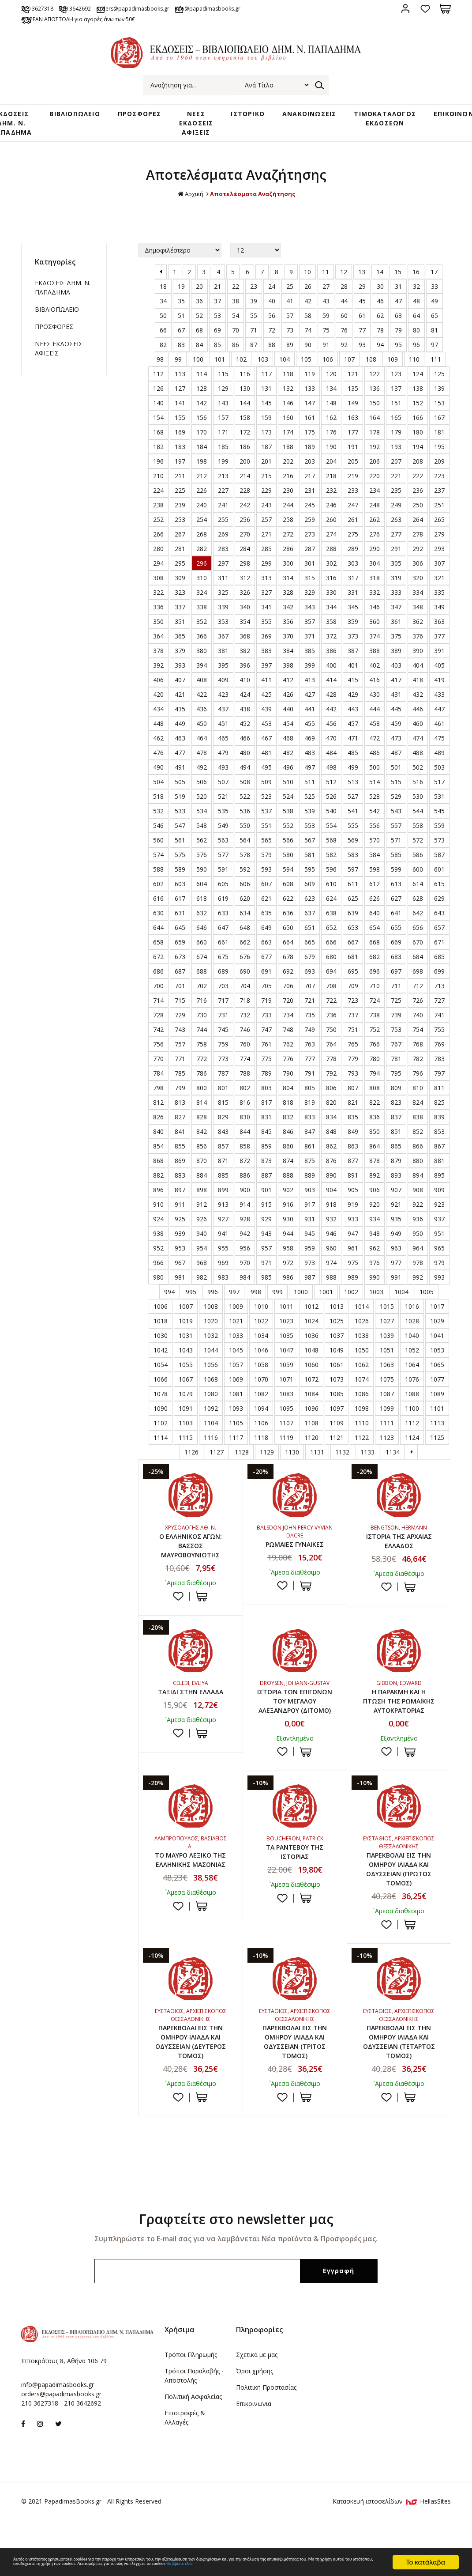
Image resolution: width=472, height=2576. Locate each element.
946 (331, 1246)
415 (353, 692)
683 (396, 969)
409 (223, 692)
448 (158, 736)
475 (439, 750)
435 (180, 721)
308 (158, 590)
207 (396, 473)
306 (417, 575)
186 (245, 459)
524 (288, 809)
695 (353, 983)
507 (223, 794)
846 (288, 1144)
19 (181, 299)
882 (158, 1187)
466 (245, 750)
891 (353, 1187)
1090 (161, 1420)
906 (374, 1202)
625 (353, 911)
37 (217, 313)
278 (417, 546)
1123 (387, 1450)
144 (245, 415)
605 (223, 896)
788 (245, 1085)
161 (309, 430)
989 (353, 1289)
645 (180, 940)
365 (180, 648)
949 (396, 1246)
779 (353, 1071)
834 (331, 1129)
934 (374, 1231)
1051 (387, 1362)
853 (439, 1144)
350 (158, 634)
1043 (186, 1362)
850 (374, 1144)
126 (158, 401)
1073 (337, 1391)
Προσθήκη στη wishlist (178, 1612)
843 (223, 1144)
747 (266, 1042)
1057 (236, 1377)
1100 (412, 1420)
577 (223, 867)
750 (331, 1042)
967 (180, 1275)
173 (266, 444)
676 (245, 969)
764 (331, 1056)
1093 (236, 1420)
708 (331, 998)
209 (439, 473)
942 (245, 1246)
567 (309, 852)
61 (362, 328)
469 (309, 750)
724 (374, 1012)
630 (158, 925)
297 (223, 575)
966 (158, 1275)
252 (158, 532)
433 (439, 707)
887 (266, 1187)
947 (353, 1246)
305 (396, 575)
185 (223, 459)
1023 (286, 1333)
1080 (211, 1406)
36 (199, 313)
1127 (217, 1464)
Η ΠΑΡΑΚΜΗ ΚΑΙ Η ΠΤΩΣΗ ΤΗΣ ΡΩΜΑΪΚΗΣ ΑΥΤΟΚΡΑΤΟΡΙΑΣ (399, 1724)
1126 (191, 1464)
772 (201, 1071)
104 (284, 371)
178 (374, 444)
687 (180, 983)
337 (180, 619)
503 (439, 779)
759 (223, 1056)
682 (374, 969)
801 (223, 1100)
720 (288, 1012)
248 (374, 517)
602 (158, 896)
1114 (161, 1450)
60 (344, 328)
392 (158, 677)
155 (180, 430)
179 (396, 444)
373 (353, 648)
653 (353, 940)
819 (309, 1114)
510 (288, 794)
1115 (186, 1450)
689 (223, 983)
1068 (211, 1391)
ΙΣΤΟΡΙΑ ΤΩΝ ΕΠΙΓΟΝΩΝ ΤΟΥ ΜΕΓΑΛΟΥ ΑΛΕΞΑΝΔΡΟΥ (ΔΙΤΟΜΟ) (295, 1729)
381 (223, 663)
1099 (387, 1420)
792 (331, 1085)
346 (374, 619)
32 (416, 299)
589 (180, 881)
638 (331, 925)
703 (223, 998)
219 (353, 488)
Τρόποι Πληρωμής (191, 2406)
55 (253, 328)
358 (331, 634)
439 (266, 721)
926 (201, 1231)
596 (331, 881)
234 (374, 503)
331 (353, 605)
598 (374, 881)
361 (396, 634)
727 (439, 1012)
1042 (161, 1362)
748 (288, 1042)
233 (353, 503)
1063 (387, 1377)
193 (396, 459)
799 (180, 1100)
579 (266, 867)
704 (245, 998)
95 (398, 357)
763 (309, 1056)
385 (309, 663)
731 (223, 1027)
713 (439, 998)
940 (201, 1246)
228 (245, 503)
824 (417, 1114)
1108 (311, 1435)
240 (201, 517)
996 (212, 1304)
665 (309, 954)
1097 (337, 1420)
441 (309, 721)
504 (158, 794)
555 (353, 838)
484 (331, 765)
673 (180, 969)
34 (163, 313)
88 (271, 357)
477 (180, 765)
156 (201, 430)
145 (266, 415)
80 (416, 342)
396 (245, 677)
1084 (311, 1406)
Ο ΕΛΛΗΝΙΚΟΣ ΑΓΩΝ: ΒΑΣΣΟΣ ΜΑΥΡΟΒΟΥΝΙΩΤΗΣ (190, 1559)
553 (309, 838)
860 (288, 1158)
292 (417, 561)
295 (180, 575)
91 (326, 357)
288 (331, 561)
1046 (261, 1362)
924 (158, 1231)
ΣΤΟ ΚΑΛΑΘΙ (202, 1612)
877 (353, 1173)
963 (396, 1260)
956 (245, 1260)
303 (353, 575)
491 (180, 779)
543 (396, 823)
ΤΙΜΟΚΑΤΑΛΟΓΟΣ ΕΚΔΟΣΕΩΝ (374, 130)
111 (436, 371)
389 (396, 663)
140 (158, 415)
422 (201, 707)
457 (353, 736)
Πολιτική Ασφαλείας (193, 2448)
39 (253, 313)
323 (180, 605)
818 (288, 1114)
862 (331, 1158)
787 (223, 1085)
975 (353, 1275)
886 (245, 1187)
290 (374, 561)
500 (374, 779)
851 (396, 1144)
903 (309, 1202)
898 (201, 1202)
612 (374, 896)
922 (417, 1216)
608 (288, 896)
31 (398, 299)
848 (331, 1144)
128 (201, 401)
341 (266, 619)
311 (223, 590)
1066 (161, 1391)
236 (417, 503)
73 (289, 342)
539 (309, 823)
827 (180, 1129)
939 (180, 1246)
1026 (362, 1333)
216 (288, 488)
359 (353, 634)
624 (331, 911)
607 (266, 896)
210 (158, 488)
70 (235, 342)
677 (266, 969)
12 (343, 284)
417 (396, 692)
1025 (337, 1333)
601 (439, 881)
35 (181, 313)
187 (266, 459)
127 (180, 401)
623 (309, 911)
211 (180, 488)
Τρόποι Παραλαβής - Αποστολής (194, 2427)
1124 (412, 1450)
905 (353, 1202)
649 (266, 940)
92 (344, 357)
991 (396, 1289)
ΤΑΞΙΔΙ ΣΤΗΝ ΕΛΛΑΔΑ (190, 1708)
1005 (427, 1304)
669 (396, 954)
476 (158, 765)
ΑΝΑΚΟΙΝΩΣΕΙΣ (301, 125)
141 (180, 415)
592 (245, 881)
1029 (437, 1333)
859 (266, 1158)
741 (439, 1027)
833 (309, 1129)
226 (201, 503)
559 (439, 838)
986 (288, 1289)
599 (396, 881)
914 (245, 1216)
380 (201, 663)
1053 (437, 1362)
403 (396, 677)
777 (309, 1071)
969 (223, 1275)
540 (331, 823)
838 (417, 1129)
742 (158, 1042)
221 (396, 488)
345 (353, 619)
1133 (367, 1464)
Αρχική (187, 206)
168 (158, 444)
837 (396, 1129)
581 (309, 867)
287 (309, 561)
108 (371, 371)
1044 (211, 1362)
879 (396, 1173)
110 (414, 371)
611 (353, 896)
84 (199, 357)
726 (417, 1012)
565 (266, 852)
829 (223, 1129)
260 (331, 532)
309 (180, 590)
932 (331, 1231)
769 (439, 1056)
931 (309, 1231)
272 (288, 546)
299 (266, 575)
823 (396, 1114)
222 (417, 488)
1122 (362, 1450)
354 (245, 634)
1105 (236, 1435)
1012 (311, 1318)
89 (289, 357)
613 (396, 896)
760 (245, 1056)
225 (180, 503)
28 (344, 299)
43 (326, 313)
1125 (437, 1450)
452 (245, 736)
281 (180, 561)
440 (288, 721)
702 (201, 998)
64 (416, 328)
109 (392, 371)
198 (201, 473)
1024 (311, 1333)
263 (396, 532)
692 (288, 983)
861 (309, 1158)
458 (374, 736)
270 (245, 546)
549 (223, 838)
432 (417, 707)
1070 (261, 1391)
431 (396, 707)
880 (417, 1173)
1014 (362, 1318)
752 (374, 1042)
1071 (286, 1391)
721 (309, 1012)
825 (439, 1114)
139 (439, 401)
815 (223, 1114)
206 (374, 473)
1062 (362, 1377)
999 (277, 1304)
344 (331, 619)
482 (288, 765)
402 (374, 677)
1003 (376, 1304)
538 (288, 823)
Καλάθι (445, 8)
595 (309, 881)
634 (245, 925)
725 (396, 1012)
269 (223, 546)
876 (331, 1173)
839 (439, 1129)
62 (380, 328)
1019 (186, 1333)
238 (158, 517)
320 (417, 590)
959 (309, 1260)
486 (374, 765)
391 (439, 663)
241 (223, 517)
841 (180, 1144)
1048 (311, 1362)
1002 (351, 1304)
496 (288, 779)
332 (374, 605)
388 (374, 663)
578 (245, 867)
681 (353, 969)
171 (223, 444)
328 (288, 605)
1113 (437, 1435)
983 (223, 1289)
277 (396, 546)
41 (289, 313)
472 (374, 750)
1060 (311, 1377)
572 (417, 852)
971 (266, 1275)
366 (201, 648)
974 (331, 1275)
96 (416, 357)
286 (288, 561)
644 (158, 940)
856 (201, 1158)
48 (416, 313)
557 (396, 838)
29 (362, 299)
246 (331, 517)
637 (309, 925)
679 (309, 969)
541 (353, 823)
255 (223, 532)
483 (309, 765)
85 (217, 357)
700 (158, 998)
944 (288, 1246)
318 (374, 590)
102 (241, 371)
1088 (412, 1406)
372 (331, 648)
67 (181, 342)
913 (223, 1216)
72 (271, 342)
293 (439, 561)
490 (158, 779)
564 (245, 852)
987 (309, 1289)
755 (439, 1042)
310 (201, 590)
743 (180, 1042)
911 (180, 1216)
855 (180, 1158)
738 (374, 1027)
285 (266, 561)
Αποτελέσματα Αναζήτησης (253, 206)
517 (439, 794)
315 (309, 590)
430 (374, 707)
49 (434, 313)
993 (439, 1289)
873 (266, 1173)
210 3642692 (104, 8)
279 (439, 546)
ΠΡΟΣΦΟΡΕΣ (146, 125)
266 (158, 546)
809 (396, 1100)
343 (309, 619)
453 (266, 736)
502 (417, 779)
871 (223, 1173)
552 (288, 838)
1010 (261, 1318)
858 (245, 1158)
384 (288, 663)
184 (201, 459)
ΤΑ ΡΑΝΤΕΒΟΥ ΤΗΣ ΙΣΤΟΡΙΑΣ (294, 1895)
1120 (311, 1450)
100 (198, 371)
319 (396, 590)
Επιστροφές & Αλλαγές (185, 2469)
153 (439, 415)
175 (309, 444)
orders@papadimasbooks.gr (179, 8)
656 (417, 940)
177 (353, 444)
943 (266, 1246)
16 (416, 284)
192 (374, 459)
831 (266, 1129)
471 (353, 750)
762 (288, 1056)
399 (309, 677)
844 (245, 1144)
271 (266, 546)
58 (307, 328)
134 (331, 401)
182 (158, 459)
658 (158, 954)
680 (331, 969)
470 (331, 750)
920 (374, 1216)
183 (180, 459)
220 (374, 488)
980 (158, 1289)
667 (353, 954)
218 (331, 488)
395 (223, 677)
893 (396, 1187)
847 (309, 1144)
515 (396, 794)
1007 (186, 1318)
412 (288, 692)
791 (309, 1085)
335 (439, 605)
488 (417, 765)
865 (396, 1158)
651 (309, 940)
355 (266, 634)
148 (331, 415)
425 (266, 707)
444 (374, 721)
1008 (211, 1318)
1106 (261, 1435)
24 (271, 299)
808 (374, 1100)
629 (439, 911)
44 (344, 313)
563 (223, 852)
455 (309, 736)
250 (417, 517)
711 (396, 998)
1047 (286, 1362)
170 (201, 444)
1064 (412, 1377)
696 (374, 983)
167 (439, 430)
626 (374, 911)
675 (223, 969)
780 (374, 1071)
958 (288, 1260)
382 (245, 663)
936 (417, 1231)
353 (223, 634)
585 (396, 867)
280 (158, 561)
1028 (412, 1333)
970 (245, 1275)
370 (288, 648)
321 (439, 590)
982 (201, 1289)
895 (439, 1187)
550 (245, 838)
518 (158, 809)
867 (439, 1158)
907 (396, 1202)
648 (245, 940)
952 (158, 1260)
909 (439, 1202)
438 (245, 721)
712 (417, 998)
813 (180, 1114)
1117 (236, 1450)
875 (309, 1173)
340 (245, 619)
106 (327, 371)
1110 (362, 1435)
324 (201, 605)
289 (353, 561)
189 (309, 459)
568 (331, 852)
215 (266, 488)
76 (344, 342)
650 (288, 940)
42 (307, 313)
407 (180, 692)
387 (353, 663)
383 (266, 663)
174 (288, 444)
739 (396, 1027)
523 (266, 809)
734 (288, 1027)
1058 (261, 1377)
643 (439, 925)
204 (331, 473)
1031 (186, 1348)
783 (439, 1071)
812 (158, 1114)
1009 (236, 1318)
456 (331, 736)
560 (158, 852)
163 (353, 430)
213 (223, 488)
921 (396, 1216)
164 (374, 430)
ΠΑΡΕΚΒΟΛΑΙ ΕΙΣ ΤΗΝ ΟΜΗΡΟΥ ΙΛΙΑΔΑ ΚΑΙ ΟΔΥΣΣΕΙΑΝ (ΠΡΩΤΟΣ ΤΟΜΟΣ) (399, 1913)
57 (289, 328)
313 (266, 590)
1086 (362, 1406)
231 (309, 503)
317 (353, 590)
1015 (387, 1318)
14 (379, 284)
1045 (236, 1362)
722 (331, 1012)
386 (331, 663)
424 (245, 707)
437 (223, 721)
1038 (362, 1348)
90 (307, 357)
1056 (211, 1377)
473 (396, 750)
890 (331, 1187)
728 (158, 1027)
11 (325, 284)
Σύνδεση (405, 8)
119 (309, 386)
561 (180, 852)
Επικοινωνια (253, 2455)
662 (245, 954)
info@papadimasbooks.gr (57, 2436)
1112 (412, 1435)
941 (223, 1246)
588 (158, 881)
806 (331, 1100)
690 (245, 983)
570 (374, 852)
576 (201, 867)
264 (417, 532)
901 (266, 1202)
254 (201, 532)
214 (245, 488)
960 (331, 1260)
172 (245, 444)
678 (288, 969)
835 (353, 1129)
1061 (337, 1377)
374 (374, 648)
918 (331, 1216)
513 (353, 794)
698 (417, 983)
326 (245, 605)
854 (158, 1158)
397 (266, 677)
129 (223, 401)
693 (309, 983)
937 (439, 1231)
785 (180, 1085)
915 (266, 1216)
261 (353, 532)
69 (217, 342)
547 (180, 838)
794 (374, 1085)
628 (417, 911)
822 (374, 1114)
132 (288, 401)
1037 (337, 1348)
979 (439, 1275)
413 (309, 692)
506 (201, 794)
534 (201, 823)
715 (180, 1012)
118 (288, 386)
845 (266, 1144)
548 (201, 838)
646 (201, 940)
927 (223, 1231)
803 (266, 1100)
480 (245, 765)
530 (417, 809)
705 (266, 998)
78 (380, 342)
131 (266, 401)
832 (288, 1129)
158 (245, 430)
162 (331, 430)
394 (201, 677)
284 (245, 561)
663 (266, 954)
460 (417, 736)
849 (353, 1144)
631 (180, 925)
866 (417, 1158)
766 (374, 1056)
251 (439, 517)
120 (331, 386)
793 (353, 1085)
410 (245, 692)
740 (417, 1027)
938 (158, 1246)
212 (201, 488)
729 (180, 1027)
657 (439, 940)
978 (417, 1275)
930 (288, 1231)
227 (223, 503)
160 (288, 430)
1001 (326, 1304)
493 (223, 779)
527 (353, 809)
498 (331, 779)
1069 (236, 1391)
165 (396, 430)
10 (307, 284)
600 (417, 881)
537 (266, 823)
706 (288, 998)
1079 (186, 1406)
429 (353, 707)
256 (245, 532)
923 (439, 1216)
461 (439, 736)
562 (201, 852)
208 (417, 473)
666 (331, 954)
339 (223, 619)
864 (374, 1158)
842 (201, 1144)
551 (266, 838)
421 (180, 707)
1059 (286, 1377)
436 (201, 721)
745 (223, 1042)
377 (439, 648)
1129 (267, 1464)
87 (253, 357)
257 (266, 532)
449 (180, 736)
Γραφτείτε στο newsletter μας (236, 2271)
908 (417, 1202)
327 (266, 605)
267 (180, 546)
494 (245, 779)
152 (417, 415)
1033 (236, 1348)
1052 (412, 1362)
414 (331, 692)
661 (223, 954)
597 (353, 881)
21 (217, 299)
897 (180, 1202)
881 (439, 1173)
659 (180, 954)
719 (266, 1012)
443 (353, 721)
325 (223, 605)
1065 (437, 1377)
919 (353, 1216)
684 (417, 969)
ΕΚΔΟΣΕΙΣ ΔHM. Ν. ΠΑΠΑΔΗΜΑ (62, 300)
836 (374, 1129)
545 (439, 823)
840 (158, 1144)
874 (288, 1173)
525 (309, 809)
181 (439, 444)
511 (309, 794)
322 (158, 605)
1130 (292, 1464)
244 (288, 517)
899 (223, 1202)
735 (309, 1027)
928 (245, 1231)
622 (288, 911)
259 (309, 532)
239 (180, 517)
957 (266, 1260)
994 (169, 1304)
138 (417, 401)
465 (223, 750)
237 (439, 503)
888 (288, 1187)
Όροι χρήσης (254, 2423)
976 (374, 1275)
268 (201, 546)
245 (309, 517)
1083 (286, 1406)
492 (201, 779)
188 (288, 459)
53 (217, 328)
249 (396, 517)
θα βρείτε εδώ (184, 2565)
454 (288, 736)
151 (396, 415)
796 (417, 1085)
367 (223, 648)
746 (245, 1042)
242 (245, 517)
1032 (211, 1348)
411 (266, 692)
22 (235, 299)
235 (396, 503)
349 (439, 619)
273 (309, 546)
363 (439, 634)
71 (253, 342)
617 (180, 911)
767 (396, 1056)
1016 (412, 1318)
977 (396, 1275)
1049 (337, 1362)
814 (201, 1114)
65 (434, 328)
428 (331, 707)
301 (309, 575)
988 (331, 1289)
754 (417, 1042)
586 (417, 867)
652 (331, 940)
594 (288, 881)
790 (288, 1085)
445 (396, 721)
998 (256, 1304)
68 (199, 342)
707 (309, 998)
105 (306, 371)
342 (288, 619)
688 (201, 983)
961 (353, 1260)
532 (158, 823)
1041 (437, 1348)
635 (266, 925)
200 (245, 473)
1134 (393, 1464)
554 (331, 838)
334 (417, 605)
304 (374, 575)
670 (417, 954)
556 (374, 838)
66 (163, 342)
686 (158, 983)
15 (397, 284)
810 (417, 1100)
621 (266, 911)
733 (266, 1027)
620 (245, 911)
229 (266, 503)
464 (201, 750)
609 (309, 896)
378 (158, 663)
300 (288, 575)
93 (362, 357)
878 (374, 1173)
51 (181, 328)
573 (439, 852)
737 (353, 1027)
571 (396, 852)
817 (266, 1114)
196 (158, 473)
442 (331, 721)
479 (223, 765)
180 (417, 444)
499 (353, 779)
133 (309, 401)
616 (158, 911)
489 (439, 765)
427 (309, 707)
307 (439, 575)
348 (417, 619)
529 (396, 809)
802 (245, 1100)
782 (417, 1071)
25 (289, 299)
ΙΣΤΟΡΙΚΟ (244, 125)
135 (353, 401)
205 (353, 473)
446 (417, 721)
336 (158, 619)
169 (180, 444)
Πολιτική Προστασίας (266, 2439)
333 (396, 605)
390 (417, 663)
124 (417, 386)
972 (288, 1275)
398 (288, 677)
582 (331, 867)
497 (309, 779)
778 (331, 1071)
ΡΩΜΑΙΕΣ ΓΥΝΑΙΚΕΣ (295, 1557)
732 (245, 1027)
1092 (211, 1420)
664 (288, 954)
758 (201, 1056)
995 (191, 1304)
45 (362, 313)
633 (223, 925)
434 (158, 721)
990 (374, 1289)
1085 (337, 1406)
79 (398, 342)
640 (374, 925)
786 (201, 1085)
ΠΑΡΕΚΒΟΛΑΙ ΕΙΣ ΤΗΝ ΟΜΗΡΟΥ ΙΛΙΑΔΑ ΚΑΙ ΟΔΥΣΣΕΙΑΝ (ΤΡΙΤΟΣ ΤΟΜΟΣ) (295, 2091)
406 (158, 692)
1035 (286, 1348)
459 (396, 736)
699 (439, 983)
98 (160, 371)
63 (398, 328)
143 (223, 415)
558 (417, 838)
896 (158, 1202)
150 (374, 415)
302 (331, 575)
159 (266, 430)
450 (201, 736)
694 (331, 983)
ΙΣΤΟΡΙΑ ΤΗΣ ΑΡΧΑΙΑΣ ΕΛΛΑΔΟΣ (399, 1554)
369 (266, 648)
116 (245, 386)
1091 (186, 1420)
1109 (337, 1435)
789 (266, 1085)
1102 (161, 1435)
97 (434, 357)
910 (158, 1216)
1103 (186, 1435)
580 (288, 867)
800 (201, 1100)
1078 (161, 1406)
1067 (186, 1391)
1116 (211, 1450)
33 (434, 299)
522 (245, 809)
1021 (236, 1333)
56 (271, 328)
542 (374, 823)
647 (223, 940)
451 (223, 736)
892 (374, 1187)
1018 (161, 1333)
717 (223, 1012)
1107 (286, 1435)
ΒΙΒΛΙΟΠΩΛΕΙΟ (84, 125)
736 (331, 1027)
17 (434, 284)
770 (158, 1071)
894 (417, 1187)
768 (417, 1056)
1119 (286, 1450)
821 (353, 1114)
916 (288, 1216)
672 (158, 969)
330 (331, 605)
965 (439, 1260)
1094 (261, 1420)
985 (266, 1289)
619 (223, 911)
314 (288, 590)
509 (266, 794)
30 (380, 299)
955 (223, 1260)
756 (158, 1056)
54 (235, 328)
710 (374, 998)
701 (180, 998)
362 (417, 634)
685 (439, 969)
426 (288, 707)
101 (219, 371)
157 (223, 430)
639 (353, 925)
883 (180, 1187)
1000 (301, 1304)
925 (180, 1231)
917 (309, 1216)
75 (326, 342)
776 (288, 1071)
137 (396, 401)
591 (223, 881)
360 (374, 634)
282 (201, 561)
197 (180, 473)
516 (417, 794)
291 (396, 561)
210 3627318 (50, 8)
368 (245, 648)
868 (158, 1173)
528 (374, 809)
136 (374, 401)
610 (331, 896)
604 (201, 896)
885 (223, 1187)
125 (439, 386)
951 (439, 1246)
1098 (362, 1420)
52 (199, 328)
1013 (337, 1318)
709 (353, 998)
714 (158, 1012)
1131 (317, 1464)
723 (353, 1012)
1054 (161, 1377)
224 (158, 503)
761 (266, 1056)
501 (396, 779)
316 (331, 590)
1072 (311, 1391)
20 (199, 299)
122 (374, 386)
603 (180, 896)
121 (353, 386)
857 (223, 1158)
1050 (362, 1362)
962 (374, 1260)
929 (266, 1231)
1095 (286, 1420)
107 (349, 371)
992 (417, 1289)
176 (331, 444)
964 (417, 1260)
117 (266, 386)
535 (223, 823)
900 (245, 1202)
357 (309, 634)
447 (439, 721)
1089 (437, 1406)
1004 (401, 1304)
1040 (412, 1348)
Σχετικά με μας (256, 2406)
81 (434, 342)
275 (353, 546)
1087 (387, 1406)
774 (245, 1071)
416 (374, 692)
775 (266, 1071)
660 (201, 954)
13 (361, 284)
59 (326, 328)
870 (201, 1173)
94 (380, 357)
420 (158, 707)
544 (417, 823)
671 (439, 954)
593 (266, 881)
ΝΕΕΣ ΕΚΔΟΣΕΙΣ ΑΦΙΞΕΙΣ (198, 134)
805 (309, 1100)
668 (374, 954)
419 (439, 692)
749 (309, 1042)
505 (180, 794)
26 (307, 299)
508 (245, 794)
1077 (437, 1391)
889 (309, 1187)
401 (353, 677)
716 (201, 1012)
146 (288, 415)
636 (288, 925)
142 (201, 415)
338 (201, 619)
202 (288, 473)
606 (245, 896)
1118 (261, 1450)
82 (163, 357)
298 (245, 575)
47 (398, 313)
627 (396, 911)
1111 (387, 1435)
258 (288, 532)
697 (396, 983)
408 (201, 692)
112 (158, 386)
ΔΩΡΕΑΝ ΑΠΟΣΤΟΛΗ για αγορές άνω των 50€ (98, 29)
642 (417, 925)
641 (396, 925)
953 (180, 1260)
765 (353, 1056)
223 (439, 488)
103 (263, 371)
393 (180, 677)
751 (353, 1042)
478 (201, 765)
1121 (337, 1450)
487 (396, 765)
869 (180, 1173)
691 (266, 983)
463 (180, 750)
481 (266, 765)
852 (417, 1144)
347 (396, 619)
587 (439, 867)
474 (417, 750)
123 (396, 386)
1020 (211, 1333)
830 (245, 1129)
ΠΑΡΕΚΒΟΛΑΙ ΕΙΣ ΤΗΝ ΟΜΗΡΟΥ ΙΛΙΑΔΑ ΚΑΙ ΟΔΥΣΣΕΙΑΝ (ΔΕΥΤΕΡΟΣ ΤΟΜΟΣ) (190, 2091)
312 (245, 590)
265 (439, 532)
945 (309, 1246)
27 (326, 299)
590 (201, 881)
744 (201, 1042)
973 (309, 1275)
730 (201, 1027)
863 (353, 1158)
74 (307, 342)
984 (245, 1289)
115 (223, 386)
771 (180, 1071)
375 (396, 648)
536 (245, 823)
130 (245, 401)
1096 (311, 1420)
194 (417, 459)
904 (331, 1202)
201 (266, 473)
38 (235, 313)
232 (331, 503)
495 (266, 779)
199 (223, 473)
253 (180, 532)
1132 (342, 1464)
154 (158, 430)
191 (353, 459)
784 (158, 1085)
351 (180, 634)
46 (380, 313)
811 (439, 1100)
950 (417, 1246)
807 (353, 1100)
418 (417, 692)
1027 (387, 1333)
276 (374, 546)
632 (201, 925)
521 (223, 809)
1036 (311, 1348)
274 (331, 546)
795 (396, 1085)
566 (288, 852)
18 (163, 299)
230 (288, 503)
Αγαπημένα (425, 8)
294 (158, 575)
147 (309, 415)
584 (374, 867)
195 (439, 459)
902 (288, 1202)
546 (158, 838)
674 (201, 969)
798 (158, 1100)
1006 (161, 1318)
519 (180, 809)
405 (439, 677)
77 (362, 342)
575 (180, 867)
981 (180, 1289)
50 (163, 328)
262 (374, 532)
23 (253, 299)
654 (374, 940)
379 (180, 663)
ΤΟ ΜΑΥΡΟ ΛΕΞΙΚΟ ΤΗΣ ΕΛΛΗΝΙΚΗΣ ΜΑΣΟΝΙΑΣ (190, 1907)
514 (374, 794)
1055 (186, 1377)
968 (201, 1275)
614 (417, 896)
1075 (387, 1391)
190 (331, 459)
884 (201, 1187)
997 (234, 1304)
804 (288, 1100)
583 (353, 867)
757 (180, 1056)
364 (158, 648)
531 (439, 809)
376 (417, 648)
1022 (261, 1333)
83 (181, 357)
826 (158, 1129)
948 (374, 1246)
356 (288, 634)
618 (201, 911)
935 (396, 1231)
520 (201, 809)
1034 (261, 1348)
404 (417, 677)
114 (201, 386)
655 (396, 940)
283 (223, 561)
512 (331, 794)
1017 (437, 1318)
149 (353, 415)
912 (201, 1216)
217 (309, 488)
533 (180, 823)
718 (245, 1012)
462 (158, 750)
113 (180, 386)
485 (353, 765)
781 (396, 1071)
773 (223, 1071)
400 (331, 677)
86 (235, 357)
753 (396, 1042)
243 (266, 517)
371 (309, 648)
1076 (412, 1391)
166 (417, 430)
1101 (437, 1420)
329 (309, 605)
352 (201, 634)
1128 (242, 1464)
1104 (211, 1435)
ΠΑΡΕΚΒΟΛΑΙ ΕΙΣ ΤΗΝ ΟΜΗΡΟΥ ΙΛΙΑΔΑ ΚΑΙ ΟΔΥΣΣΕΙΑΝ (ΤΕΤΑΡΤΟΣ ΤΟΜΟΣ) (399, 2091)
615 (439, 896)
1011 (286, 1318)
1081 (236, 1406)
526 (331, 809)
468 (288, 750)
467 (266, 750)
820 (331, 1114)
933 (353, 1231)
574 (158, 867)
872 (245, 1173)
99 (178, 371)
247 (353, 517)
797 (439, 1085)
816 (245, 1114)
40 (271, 313)
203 (309, 473)
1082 (261, 1406)
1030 (161, 1348)
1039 (387, 1348)
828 (201, 1129)
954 (201, 1260)
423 (223, 707)
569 (353, 852)
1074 (362, 1391)
